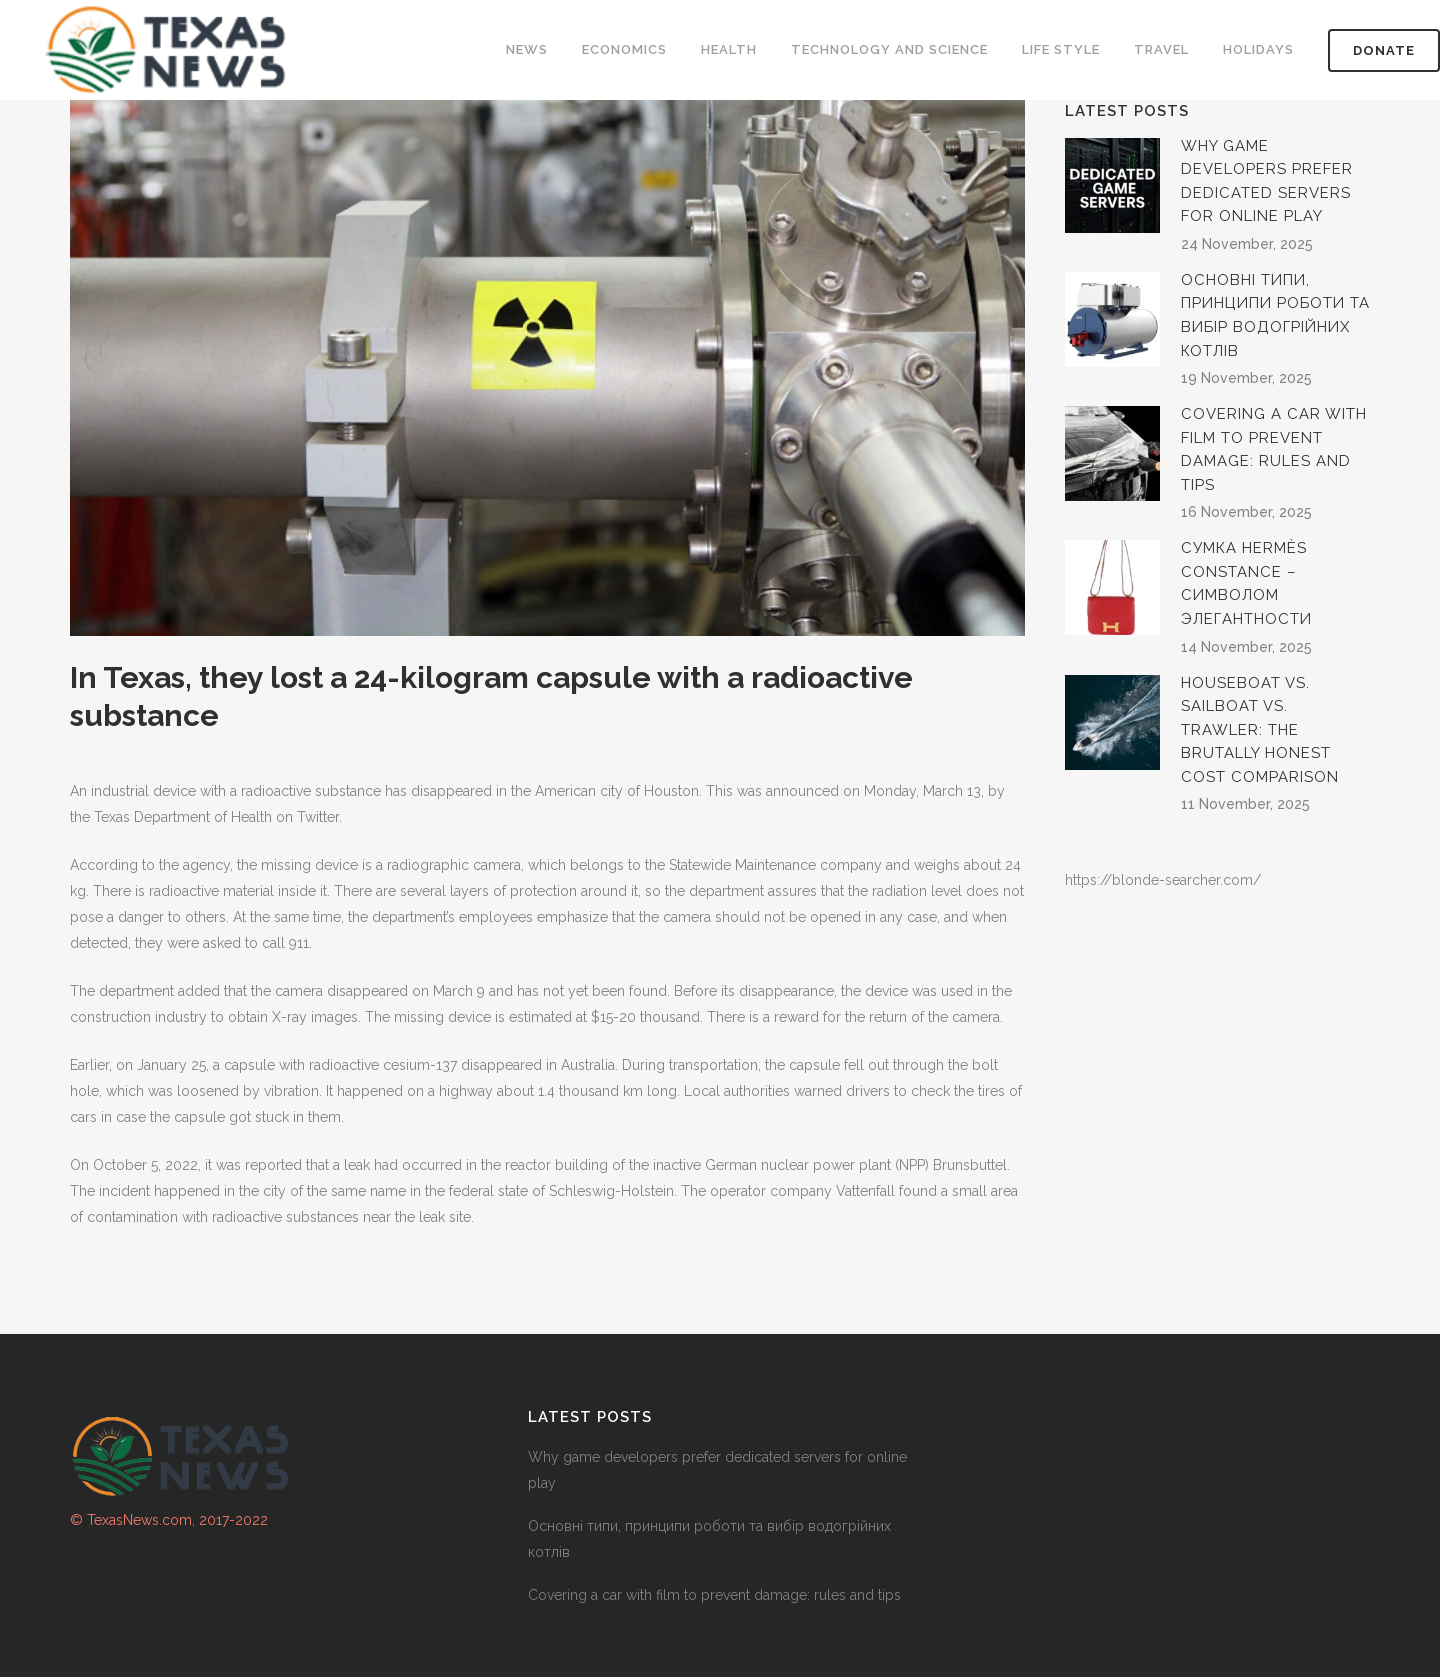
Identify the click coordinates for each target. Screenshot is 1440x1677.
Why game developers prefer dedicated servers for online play (717, 1470)
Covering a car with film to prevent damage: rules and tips (714, 1595)
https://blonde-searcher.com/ (1163, 880)
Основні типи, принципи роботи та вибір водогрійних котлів (709, 1539)
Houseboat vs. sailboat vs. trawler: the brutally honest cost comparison (1260, 730)
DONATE (1384, 50)
